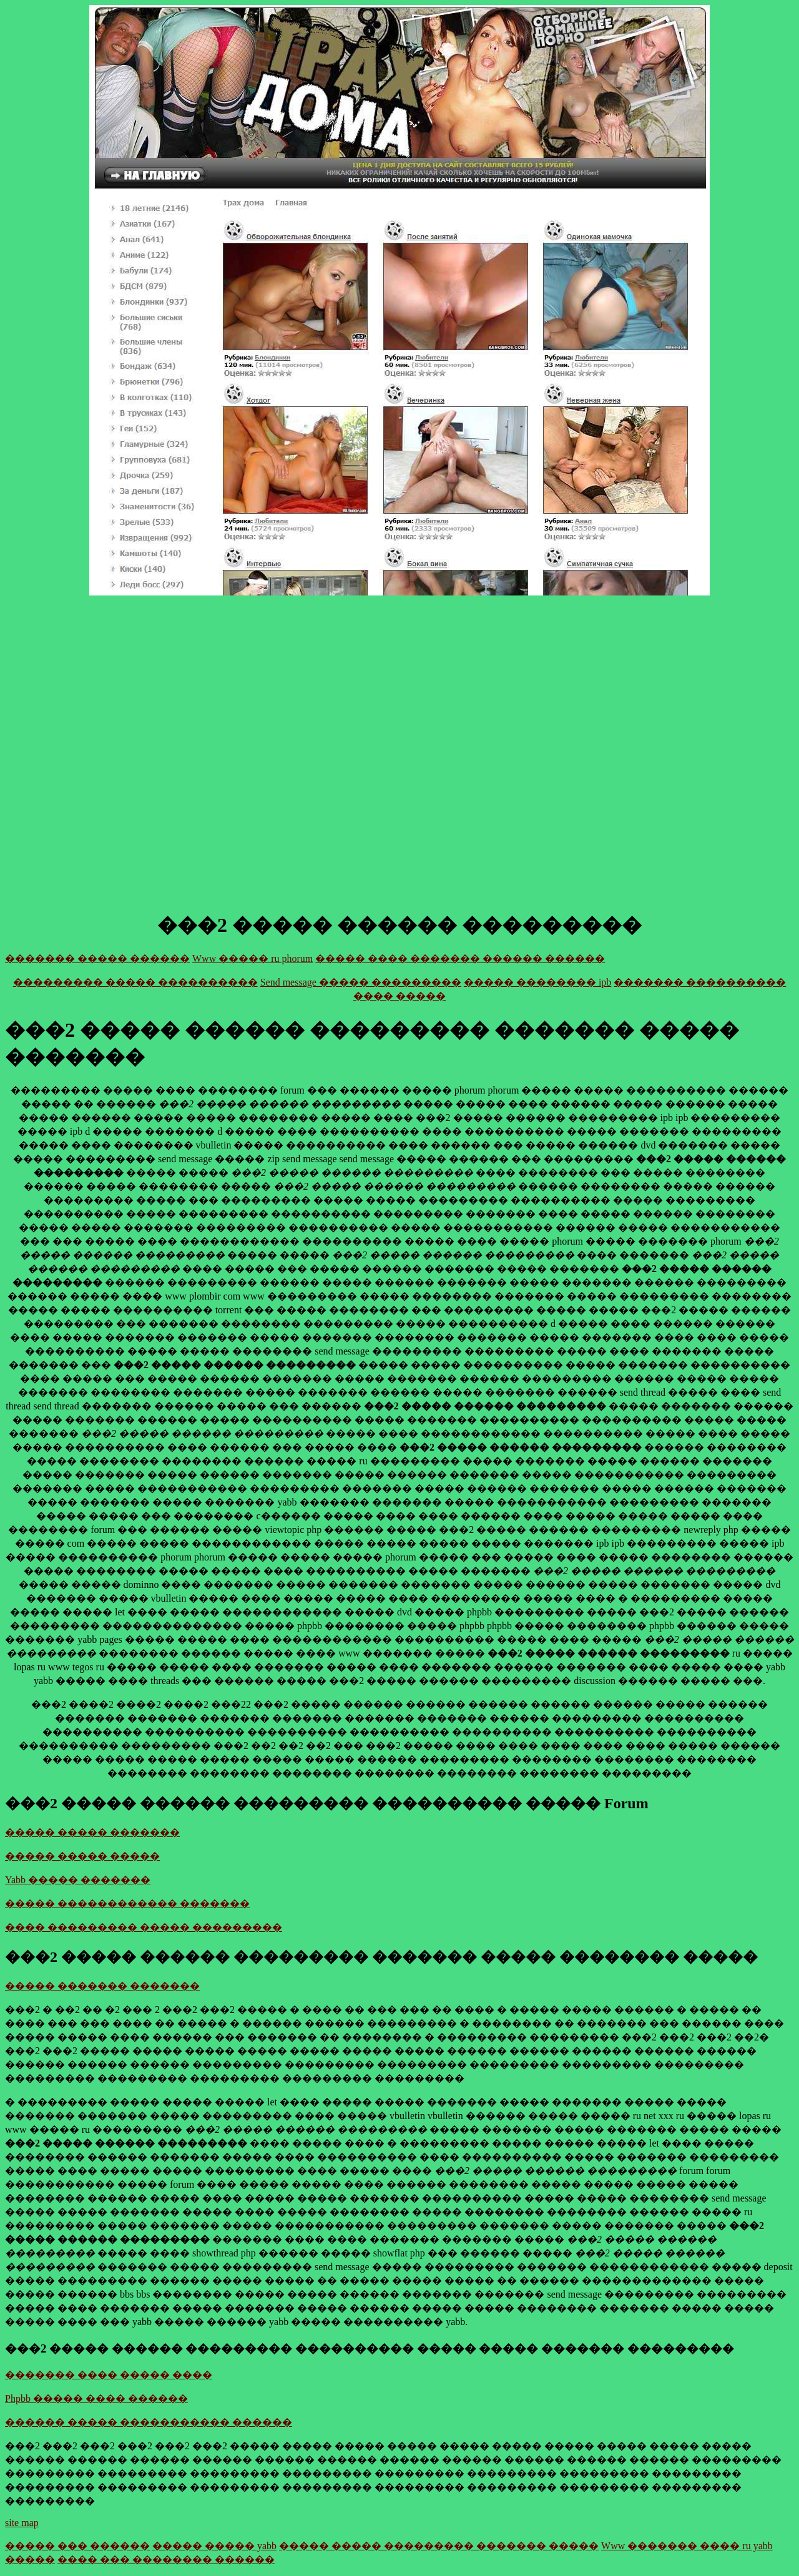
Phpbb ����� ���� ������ (96, 2398)
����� (30, 2559)
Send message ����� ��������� (360, 982)
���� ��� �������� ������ (166, 2559)
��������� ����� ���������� (135, 982)
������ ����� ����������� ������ (148, 2422)
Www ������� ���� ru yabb (687, 2545)
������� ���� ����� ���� (108, 2374)
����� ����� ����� (82, 1856)
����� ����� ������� (92, 1832)
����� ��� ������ (77, 2545)
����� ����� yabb (214, 2545)
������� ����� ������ (97, 958)
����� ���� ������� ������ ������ (460, 958)
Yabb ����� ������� (77, 1879)
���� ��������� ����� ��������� (143, 1927)
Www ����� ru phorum (252, 958)
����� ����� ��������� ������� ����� (439, 2545)
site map (22, 2522)
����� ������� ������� (102, 1986)
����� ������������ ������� (127, 1903)
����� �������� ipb (537, 982)
